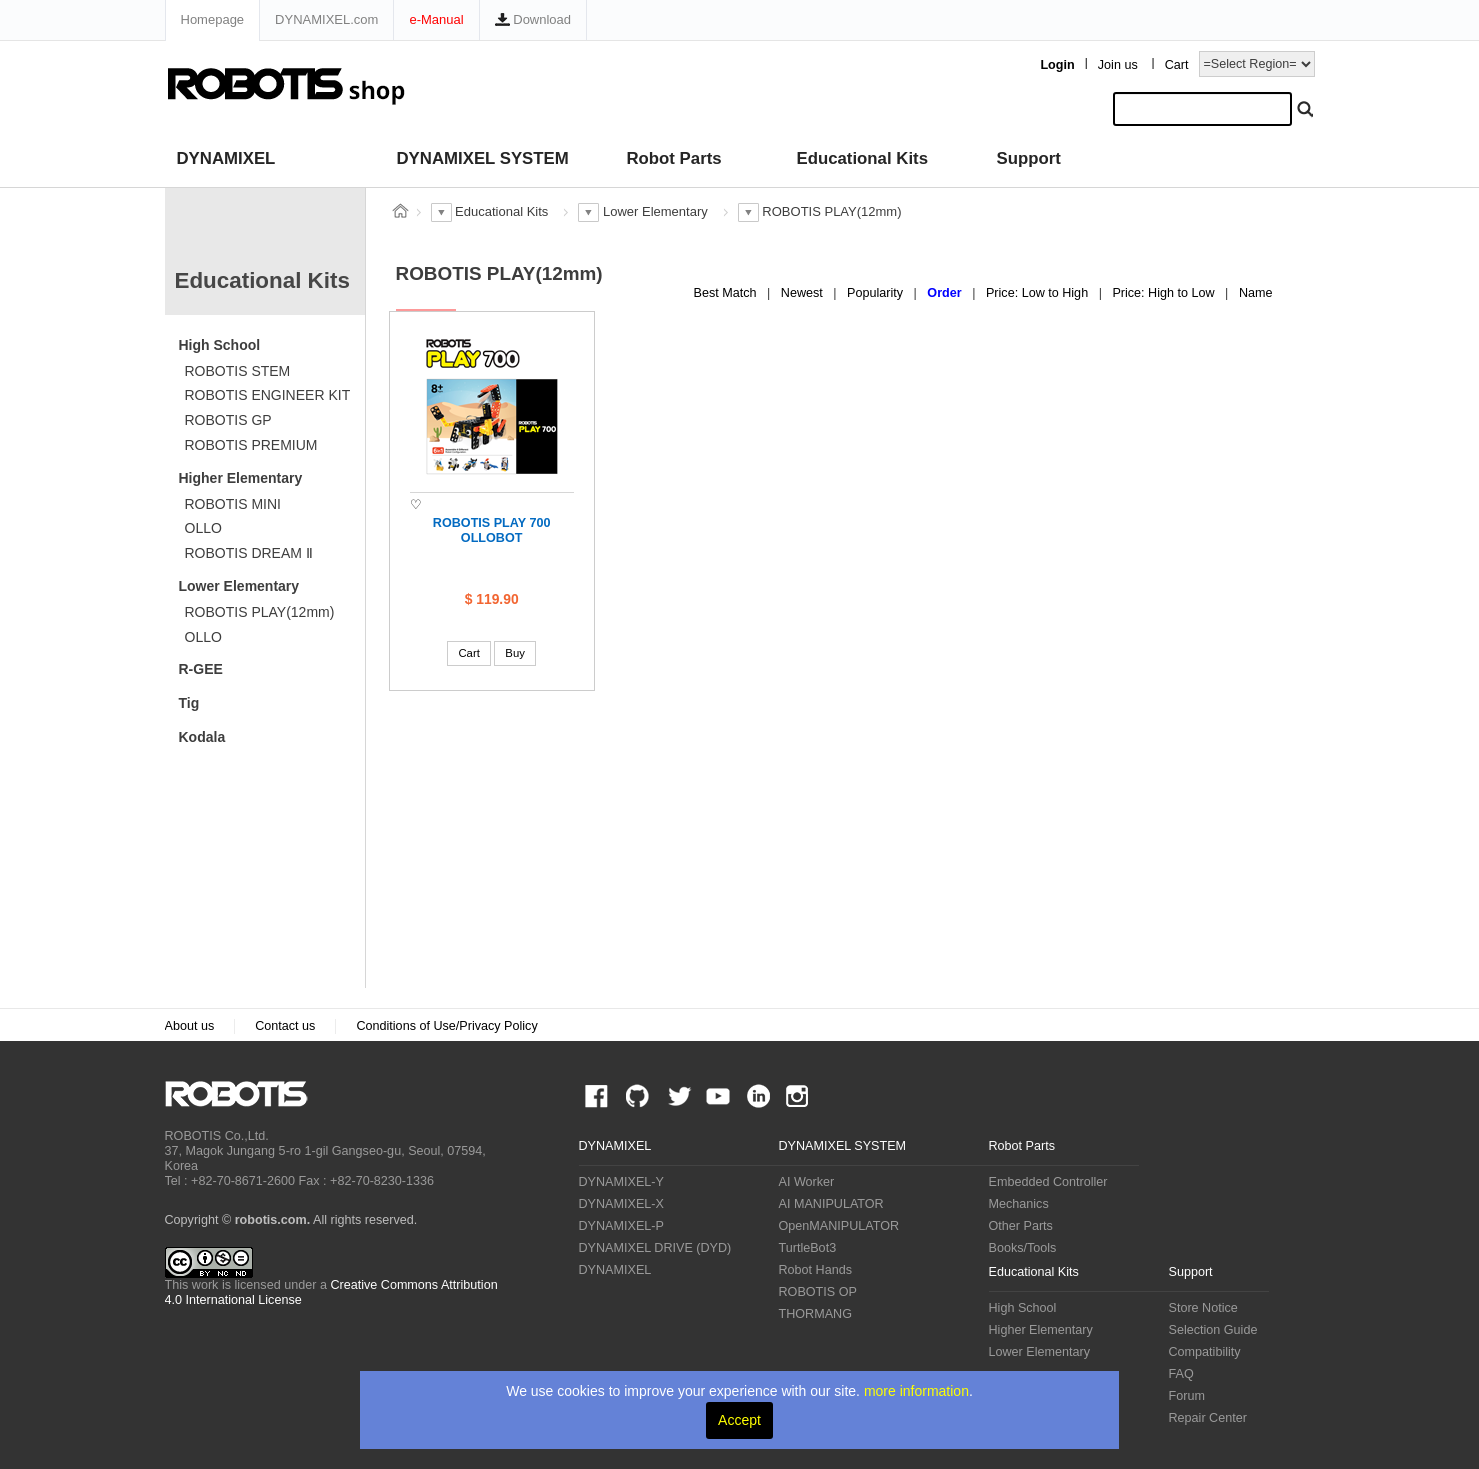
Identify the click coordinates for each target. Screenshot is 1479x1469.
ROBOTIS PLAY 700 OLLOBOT (492, 530)
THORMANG (815, 1314)
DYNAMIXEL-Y (621, 1182)
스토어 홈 (401, 211)
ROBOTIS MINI (233, 504)
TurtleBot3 (808, 1248)
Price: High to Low (1165, 293)
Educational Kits (862, 158)
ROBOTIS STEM (238, 371)
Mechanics (1019, 1204)
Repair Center (1208, 1418)
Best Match (727, 293)
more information (916, 1391)
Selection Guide (1213, 1330)
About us (190, 1026)
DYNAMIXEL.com (326, 19)
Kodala (202, 737)
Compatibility (1205, 1352)
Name (1256, 293)
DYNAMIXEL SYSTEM (483, 158)
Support (1029, 158)
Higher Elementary (241, 478)
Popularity (877, 293)
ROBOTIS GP (228, 420)
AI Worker (807, 1182)
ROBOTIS (244, 1094)
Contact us (285, 1026)
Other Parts (1021, 1226)
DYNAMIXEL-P (621, 1226)
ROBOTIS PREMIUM (251, 445)
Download (533, 19)
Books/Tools (1023, 1248)
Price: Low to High (1039, 293)
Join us (1118, 65)
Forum (1187, 1396)
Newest (804, 293)
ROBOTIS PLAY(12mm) (260, 612)
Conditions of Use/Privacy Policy (446, 1026)
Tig (189, 703)
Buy (515, 653)
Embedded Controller (1048, 1182)
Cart (1177, 65)
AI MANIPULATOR (831, 1204)
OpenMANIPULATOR (839, 1226)
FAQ (1181, 1374)
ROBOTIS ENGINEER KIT (268, 395)
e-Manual (436, 19)
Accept (739, 1420)
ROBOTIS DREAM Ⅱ (249, 553)
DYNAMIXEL (226, 158)
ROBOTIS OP (818, 1292)
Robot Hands (816, 1270)
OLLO (203, 528)
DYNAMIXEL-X (621, 1204)
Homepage (213, 19)
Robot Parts (674, 158)
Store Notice (1203, 1308)
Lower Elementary (239, 586)
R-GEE (201, 669)
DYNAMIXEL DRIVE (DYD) (655, 1248)
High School (220, 345)
